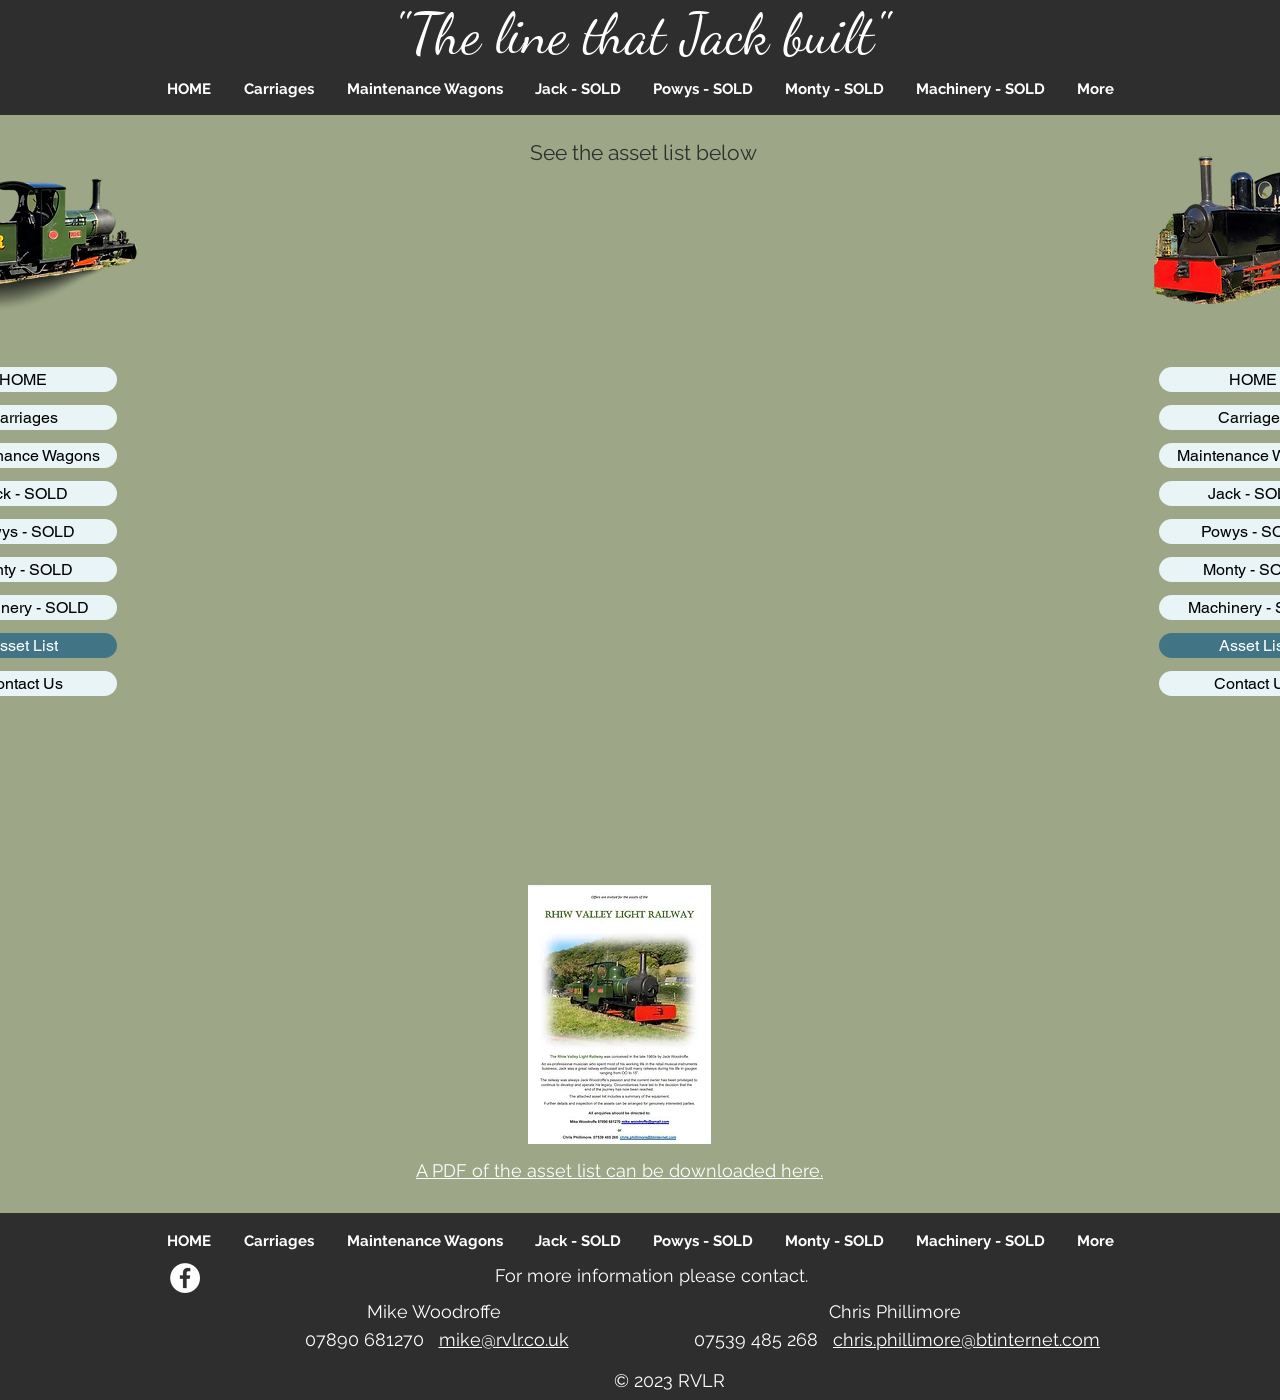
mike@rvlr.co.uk (504, 1339)
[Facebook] (185, 1278)
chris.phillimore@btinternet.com (966, 1339)
